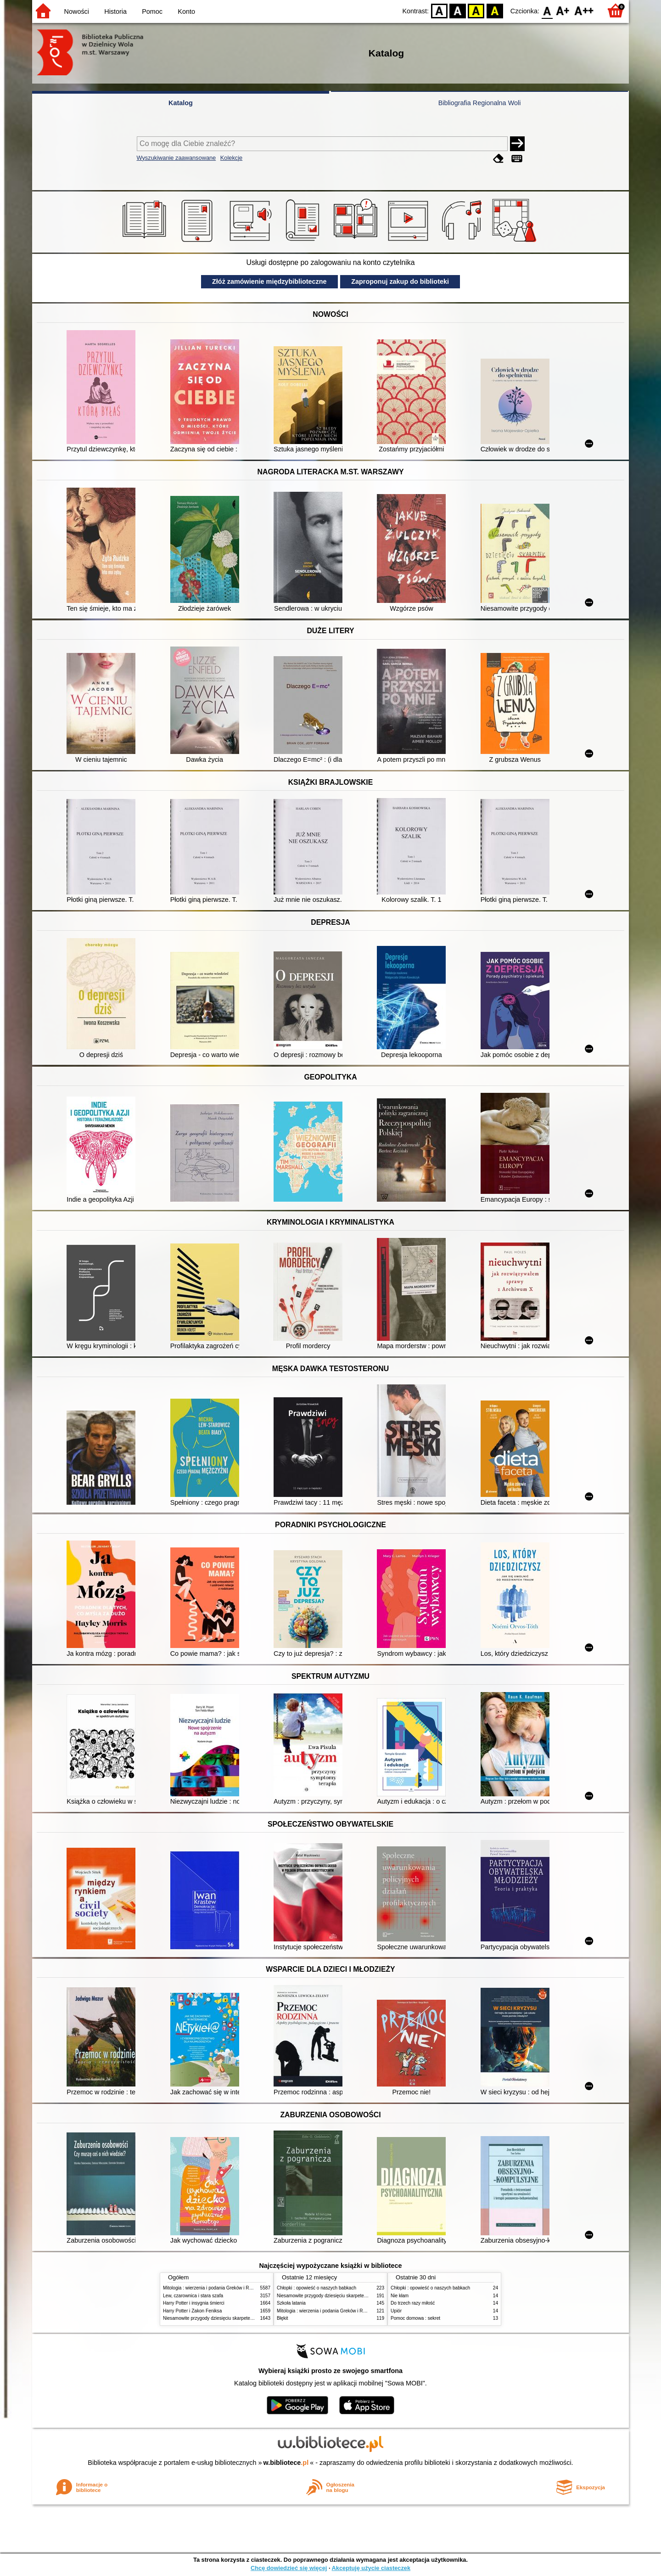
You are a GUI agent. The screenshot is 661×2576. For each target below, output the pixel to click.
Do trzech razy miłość (413, 2303)
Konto (186, 11)
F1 (563, 10)
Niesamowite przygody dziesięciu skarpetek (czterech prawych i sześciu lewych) (245, 2318)
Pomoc (152, 11)
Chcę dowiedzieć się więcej (289, 2568)
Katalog (180, 103)
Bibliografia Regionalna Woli (479, 103)
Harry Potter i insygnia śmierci (193, 2303)
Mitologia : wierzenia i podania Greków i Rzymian (213, 2287)
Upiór (396, 2310)
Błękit (282, 2318)
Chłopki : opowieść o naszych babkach (316, 2287)
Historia (115, 11)
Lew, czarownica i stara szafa (193, 2295)
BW (458, 10)
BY (494, 10)
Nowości (76, 11)
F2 (584, 10)
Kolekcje (231, 157)
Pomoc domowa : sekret (415, 2318)
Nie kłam (400, 2295)
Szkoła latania (291, 2303)
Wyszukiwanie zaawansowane (176, 157)
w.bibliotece (286, 2462)
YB (476, 10)
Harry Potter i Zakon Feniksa (192, 2310)
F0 (547, 10)
